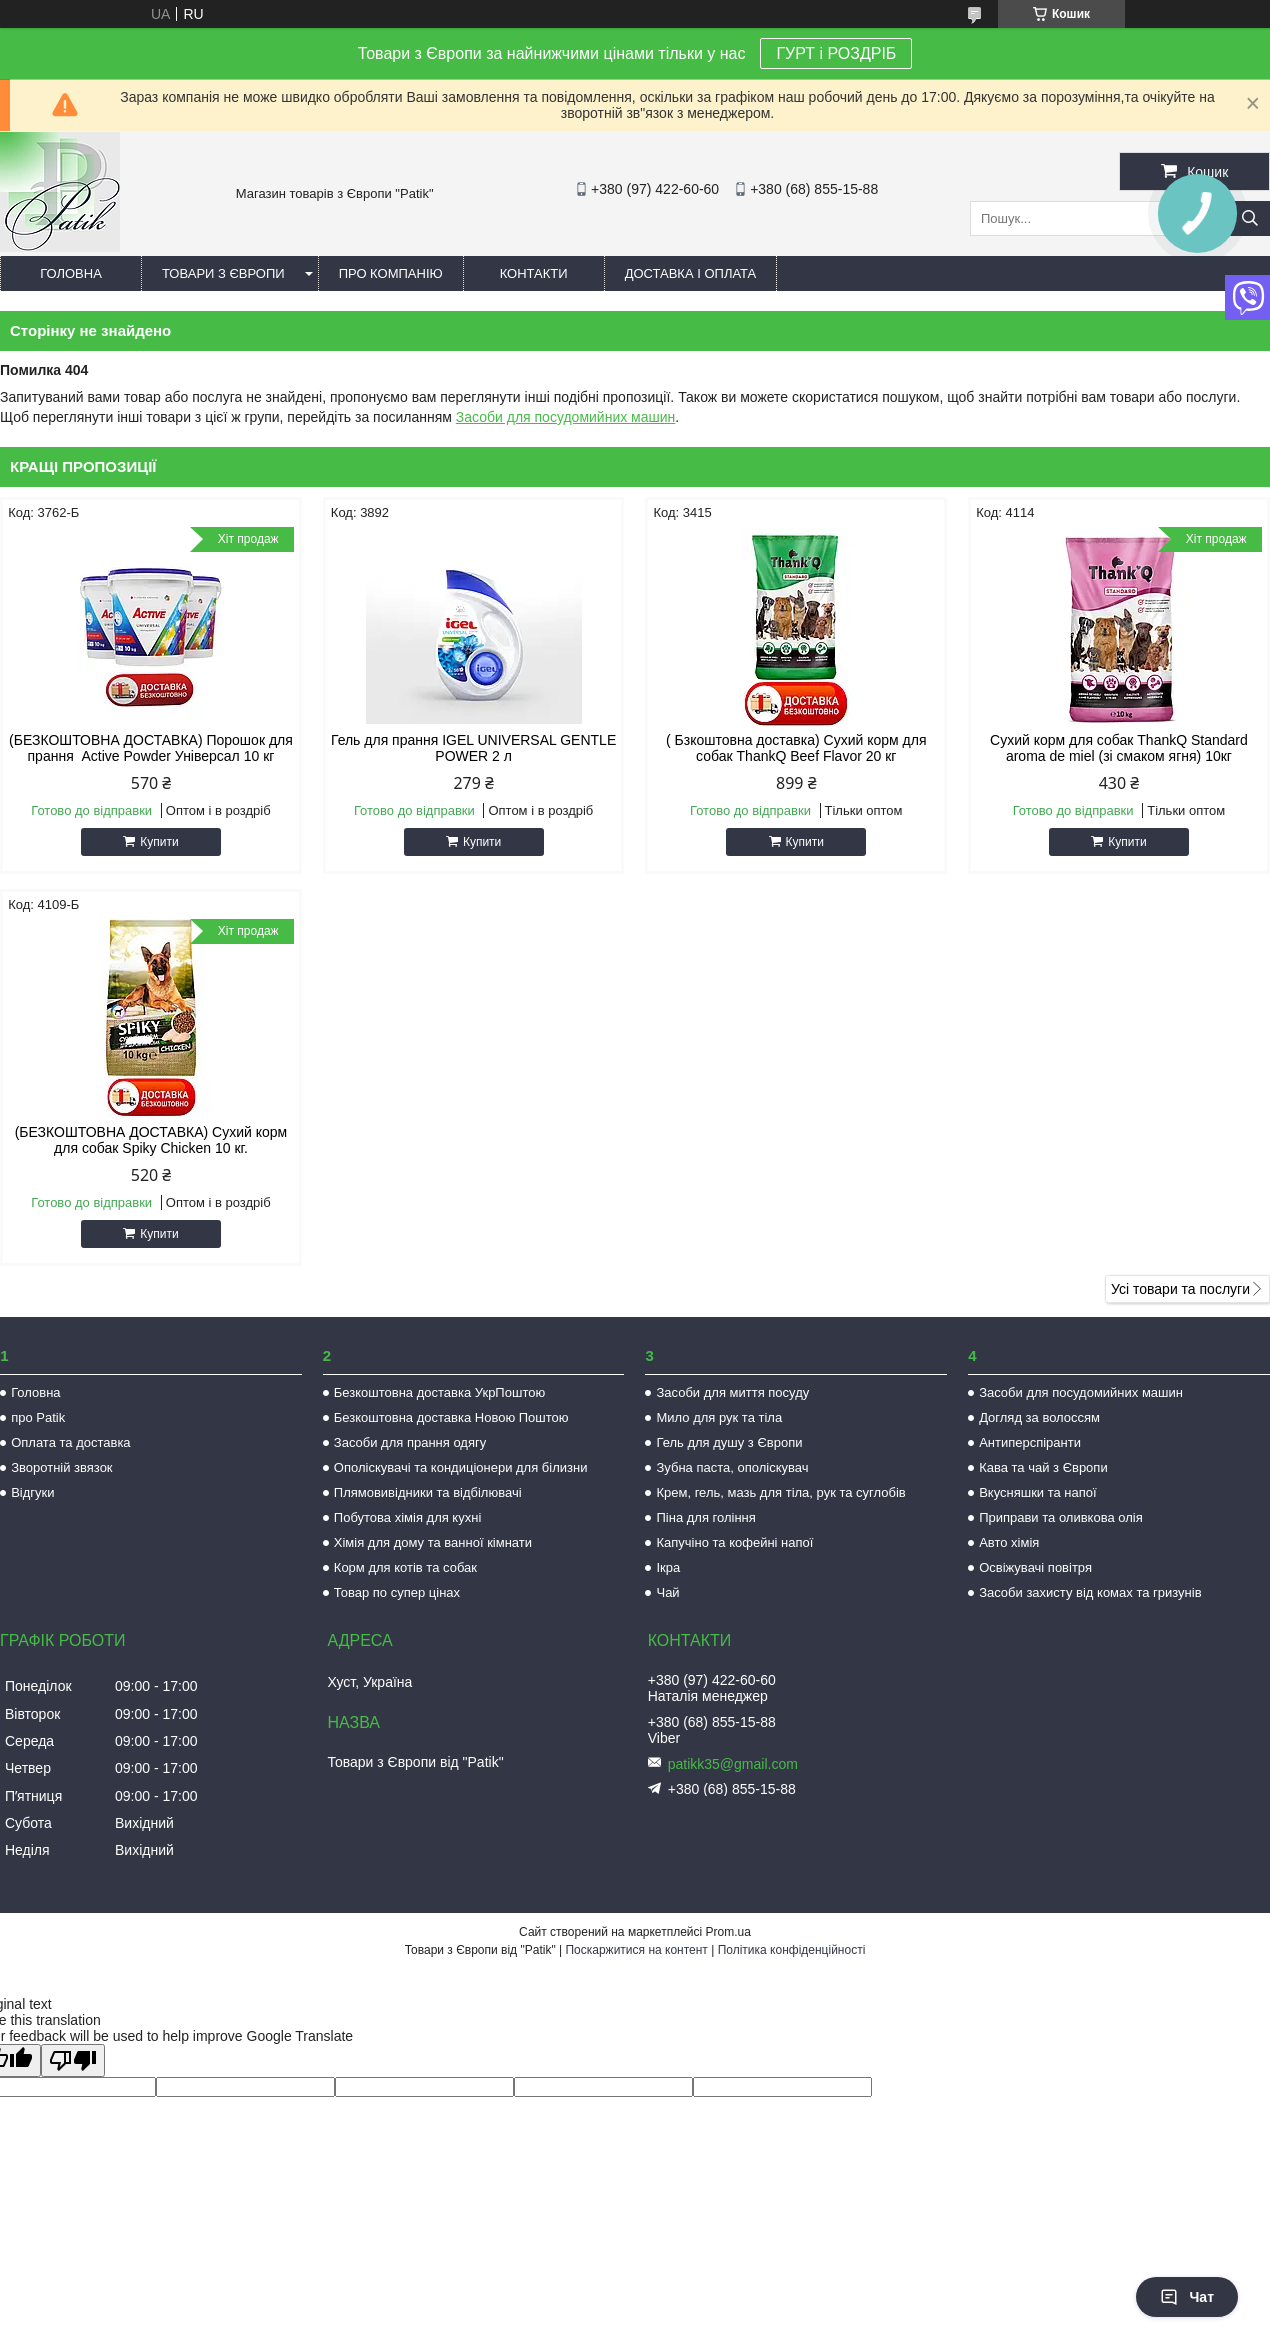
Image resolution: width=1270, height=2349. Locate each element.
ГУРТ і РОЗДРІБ (836, 53)
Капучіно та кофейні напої (734, 1542)
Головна (71, 273)
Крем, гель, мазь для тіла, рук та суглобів (780, 1492)
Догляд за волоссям (1039, 1417)
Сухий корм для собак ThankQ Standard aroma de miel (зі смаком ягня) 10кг (1119, 748)
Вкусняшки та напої (1038, 1492)
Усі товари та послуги (1180, 1289)
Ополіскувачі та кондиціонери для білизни (461, 1467)
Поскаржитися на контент (636, 1950)
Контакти (534, 273)
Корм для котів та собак (405, 1567)
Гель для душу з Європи (729, 1442)
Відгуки (32, 1492)
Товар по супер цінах (397, 1592)
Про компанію (391, 273)
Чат (1187, 2297)
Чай (667, 1592)
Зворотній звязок (61, 1467)
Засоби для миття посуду (732, 1392)
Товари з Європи (223, 273)
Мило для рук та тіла (719, 1417)
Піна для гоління (705, 1517)
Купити (159, 842)
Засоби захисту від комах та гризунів (1090, 1592)
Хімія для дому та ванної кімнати (433, 1542)
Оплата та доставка (70, 1442)
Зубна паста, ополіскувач (732, 1467)
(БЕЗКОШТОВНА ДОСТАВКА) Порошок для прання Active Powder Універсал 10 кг (151, 748)
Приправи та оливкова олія (1061, 1517)
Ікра (668, 1567)
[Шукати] (1250, 218)
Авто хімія (1009, 1542)
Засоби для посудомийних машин (565, 417)
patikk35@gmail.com (733, 1764)
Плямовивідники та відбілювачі (428, 1492)
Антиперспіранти (1030, 1442)
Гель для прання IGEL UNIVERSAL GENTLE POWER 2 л (473, 748)
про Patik (38, 1417)
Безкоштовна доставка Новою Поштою (451, 1417)
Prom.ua (728, 1932)
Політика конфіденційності (792, 1950)
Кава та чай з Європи (1043, 1467)
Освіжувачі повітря (1035, 1567)
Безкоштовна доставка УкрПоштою (439, 1392)
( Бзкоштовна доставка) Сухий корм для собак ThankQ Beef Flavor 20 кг (796, 748)
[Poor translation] (73, 2060)
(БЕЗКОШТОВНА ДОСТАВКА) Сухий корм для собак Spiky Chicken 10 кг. (151, 1140)
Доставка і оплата (691, 273)
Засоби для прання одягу (410, 1442)
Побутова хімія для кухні (407, 1517)
